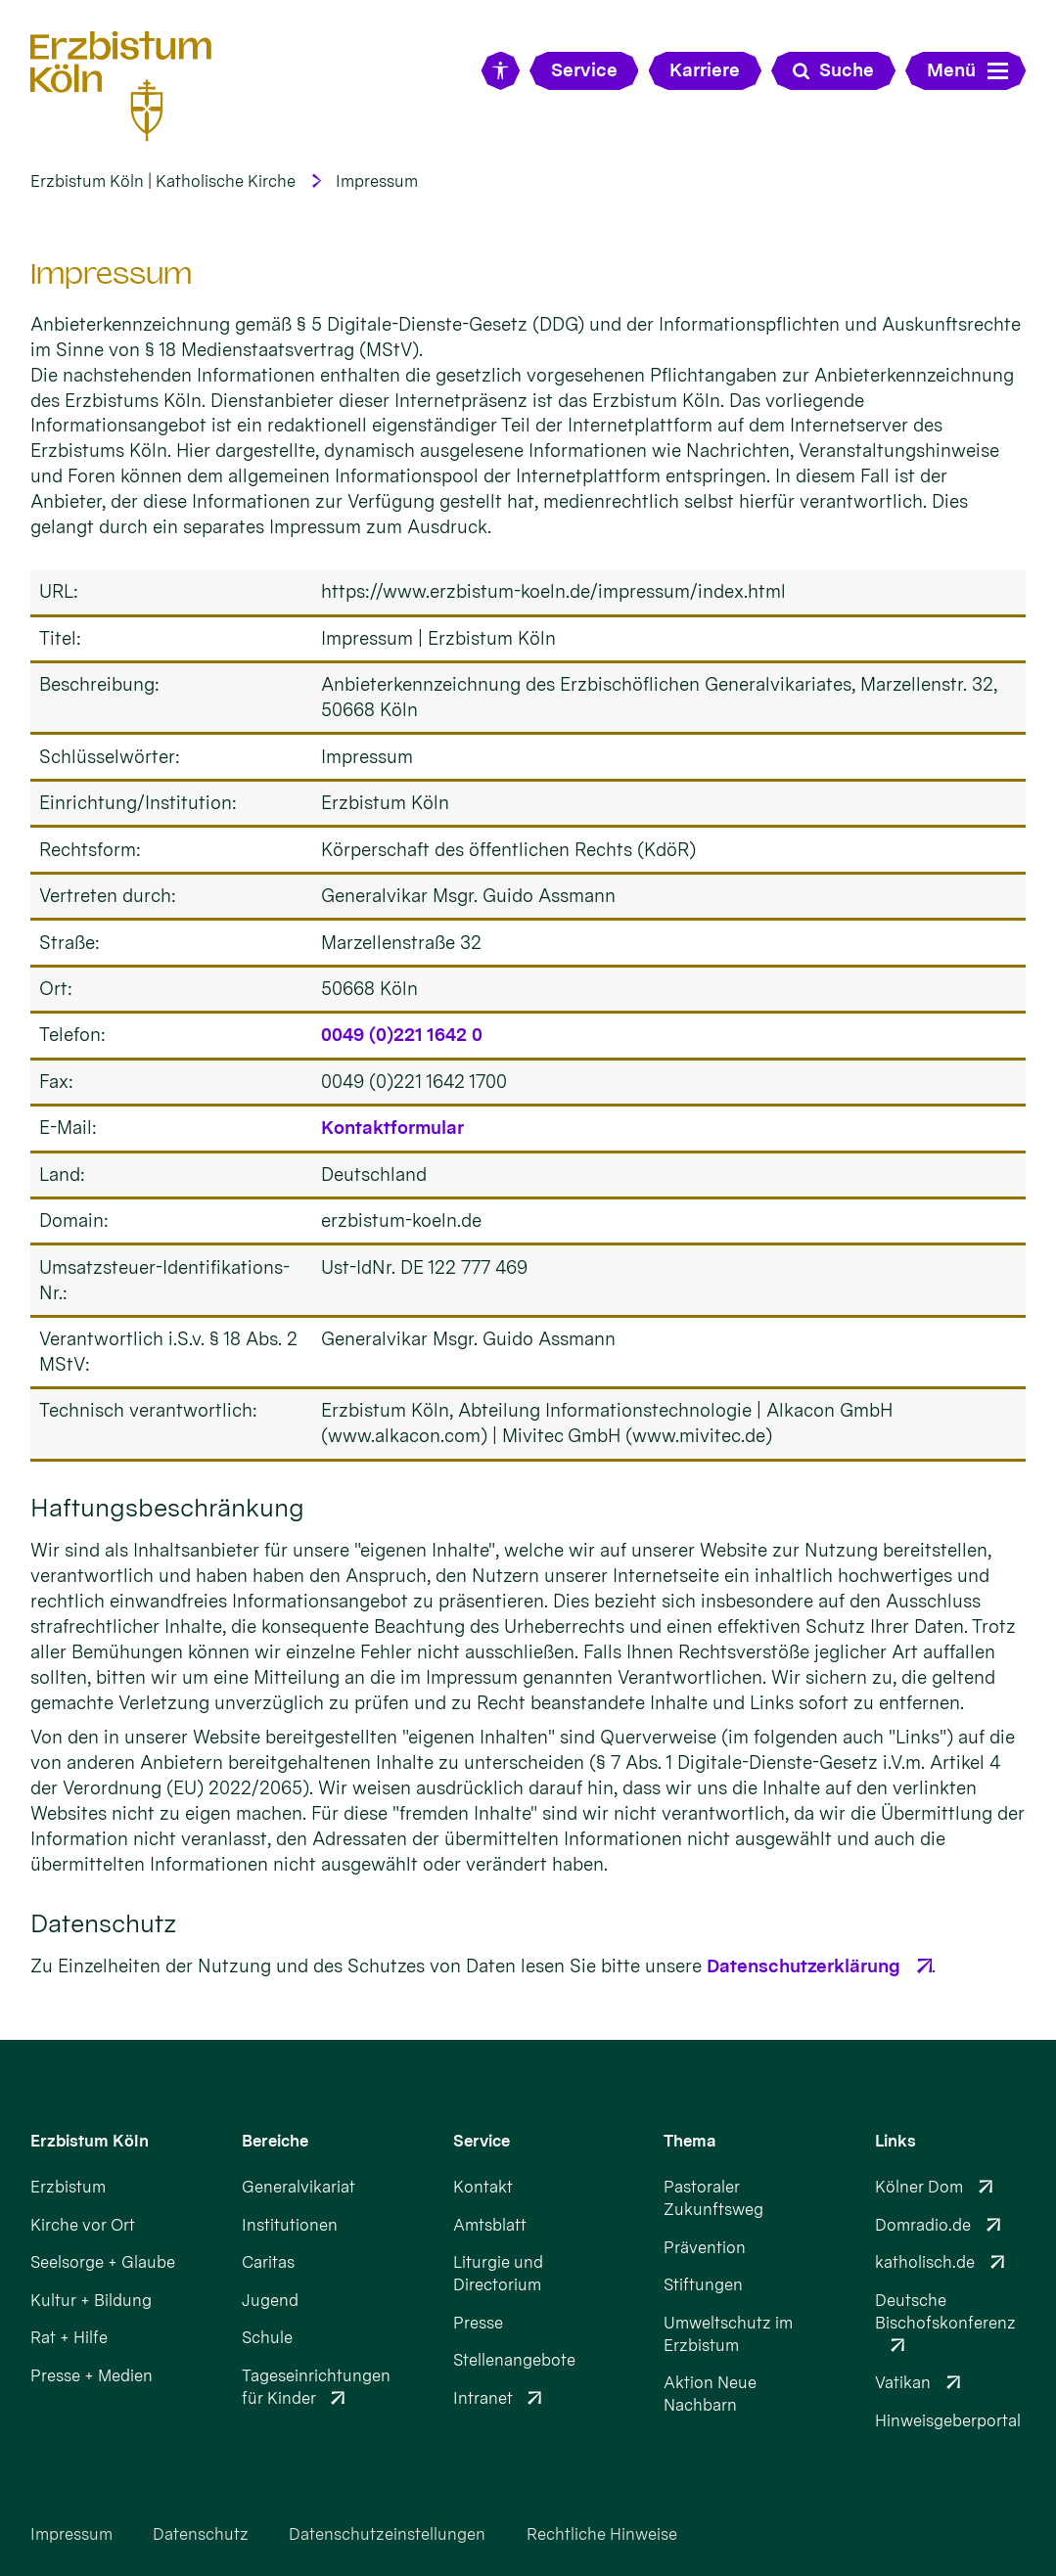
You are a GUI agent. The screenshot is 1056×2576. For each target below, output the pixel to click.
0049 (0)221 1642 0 (401, 1034)
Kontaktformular (392, 1127)
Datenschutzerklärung (803, 1966)
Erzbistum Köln (89, 2140)
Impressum (377, 181)
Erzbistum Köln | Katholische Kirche (163, 181)
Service (481, 2140)
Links (895, 2140)
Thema (690, 2140)
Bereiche (275, 2140)
